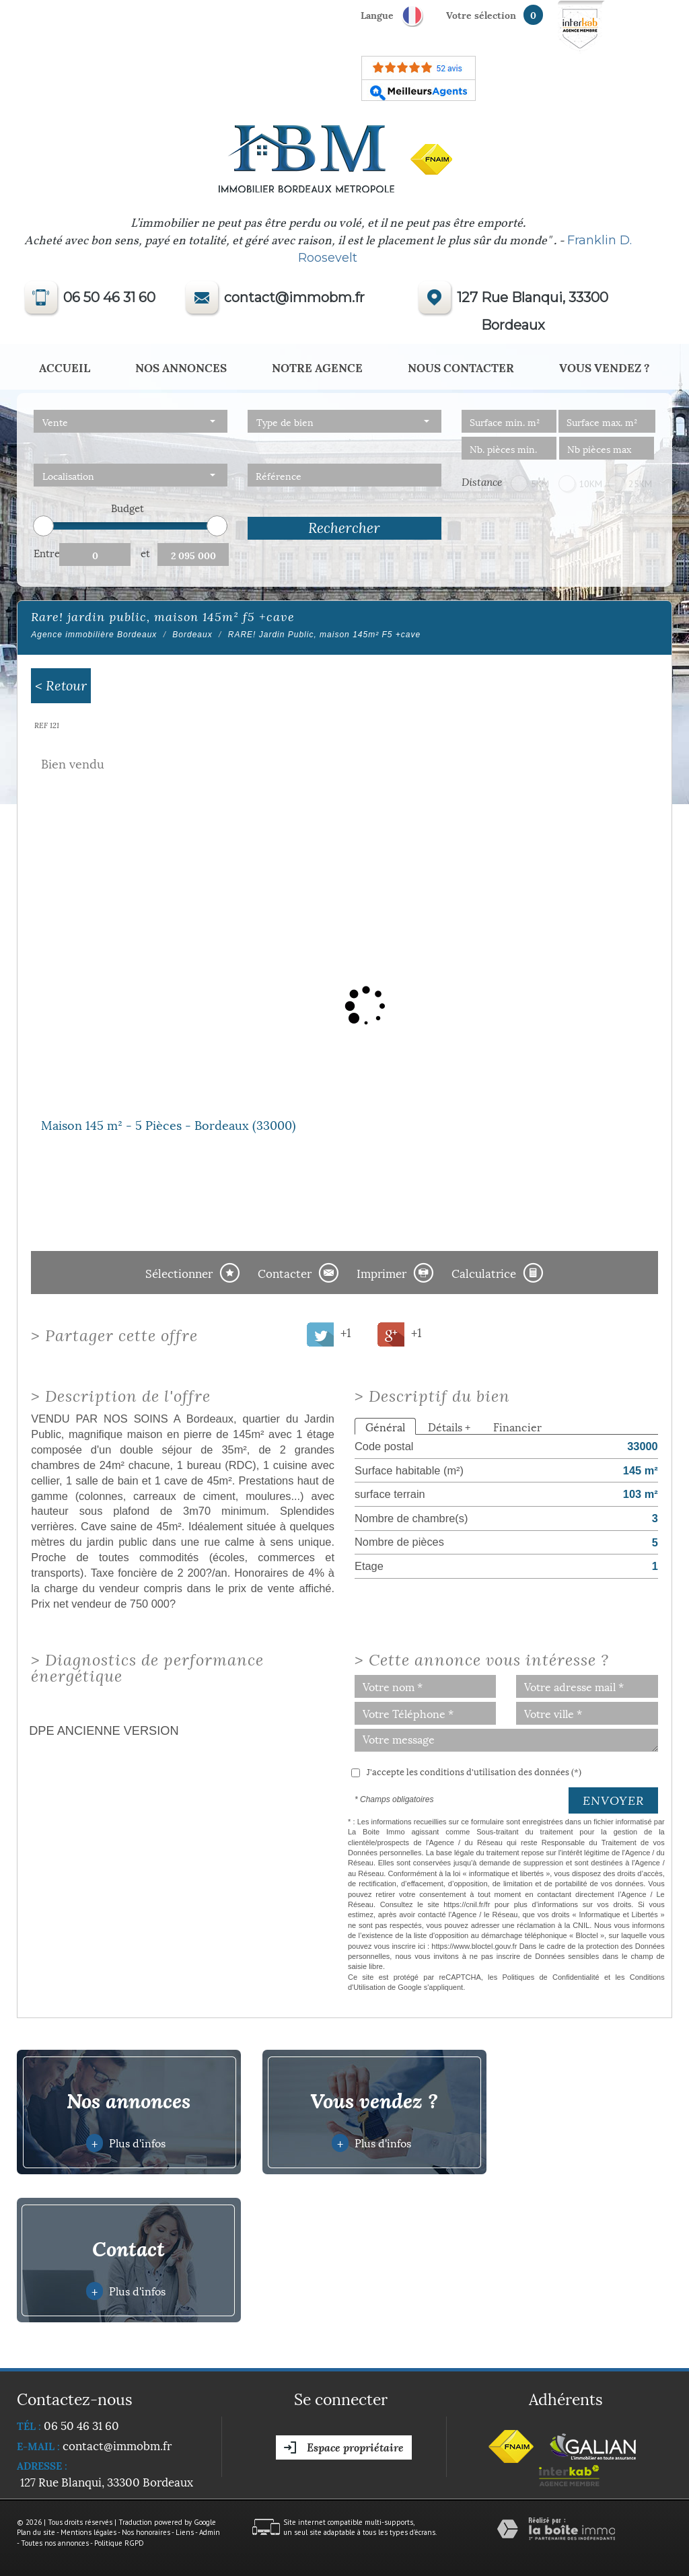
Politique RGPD (119, 2543)
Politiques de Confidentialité (550, 1977)
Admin (209, 2532)
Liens (185, 2532)
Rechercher (344, 528)
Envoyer (613, 1800)
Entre (46, 552)
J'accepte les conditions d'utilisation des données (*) (474, 1771)
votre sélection (481, 14)
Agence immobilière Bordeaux (94, 634)
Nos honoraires (146, 2532)
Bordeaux (192, 634)
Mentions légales (88, 2532)
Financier (517, 1426)
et (145, 552)
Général (385, 1426)
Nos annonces (181, 366)
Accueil (64, 366)
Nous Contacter (461, 366)
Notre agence (317, 366)
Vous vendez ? (604, 366)
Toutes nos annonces (55, 2543)
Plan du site (36, 2532)
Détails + (449, 1426)
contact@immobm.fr (294, 297)
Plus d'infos (126, 2142)
